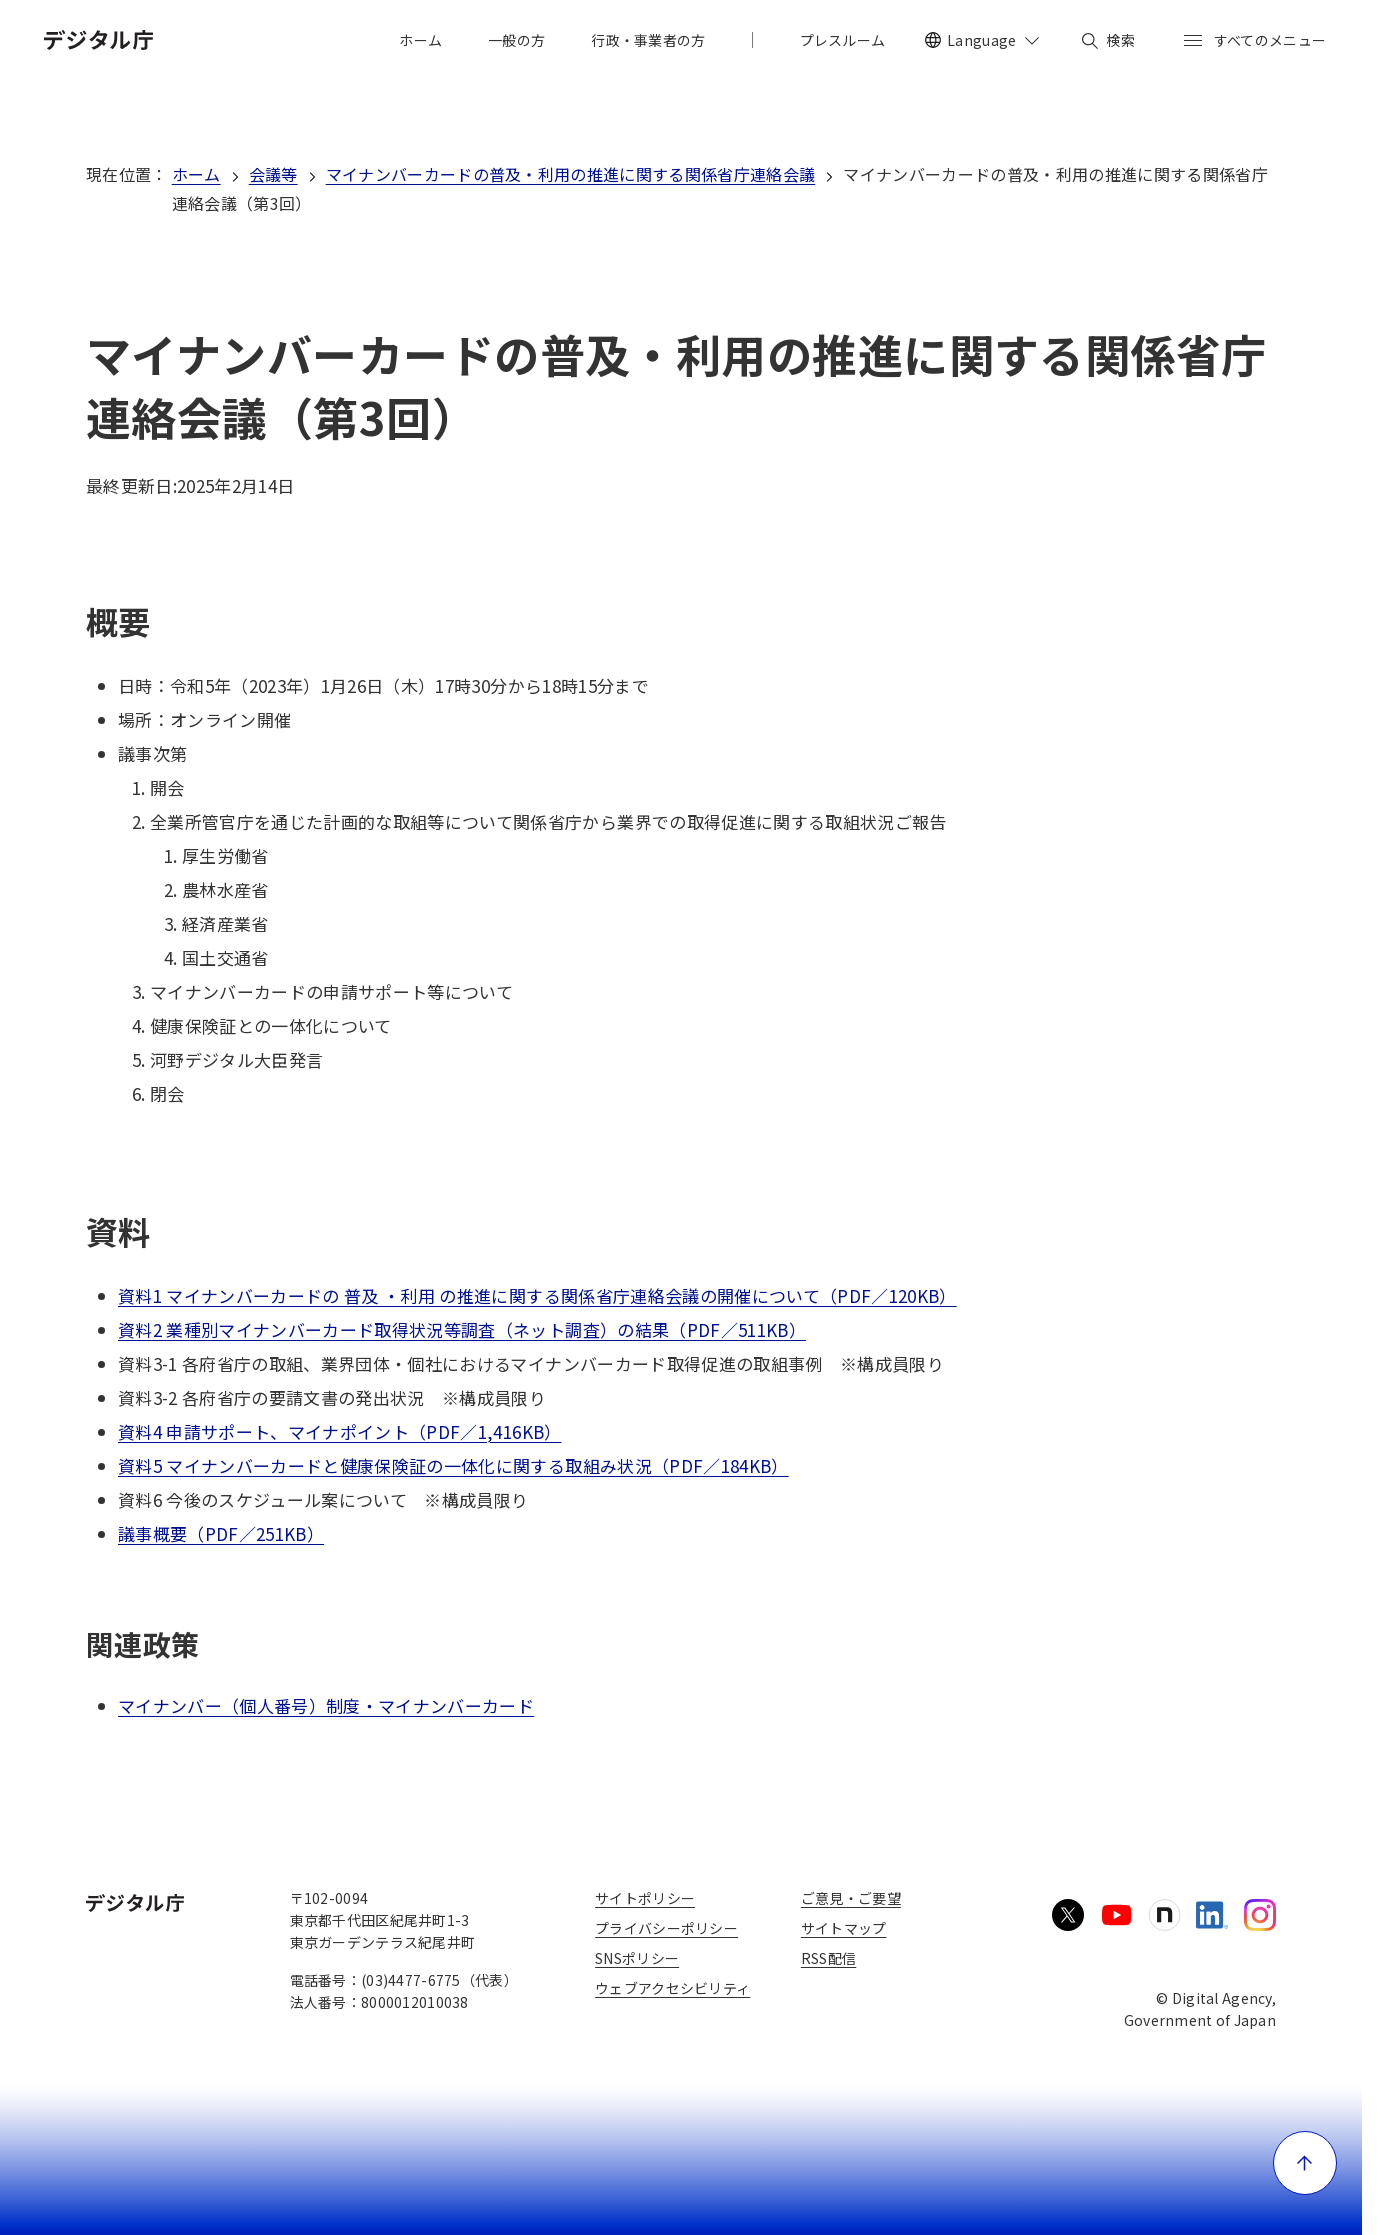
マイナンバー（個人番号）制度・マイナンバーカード (326, 1705)
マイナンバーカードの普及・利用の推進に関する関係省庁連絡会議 (571, 174)
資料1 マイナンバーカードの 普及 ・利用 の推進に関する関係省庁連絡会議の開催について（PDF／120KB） (537, 1295)
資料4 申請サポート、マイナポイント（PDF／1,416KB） (340, 1431)
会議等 (273, 174)
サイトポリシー (645, 1898)
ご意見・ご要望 (851, 1898)
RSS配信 (828, 1958)
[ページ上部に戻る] (1305, 2163)
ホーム (196, 174)
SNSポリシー (637, 1958)
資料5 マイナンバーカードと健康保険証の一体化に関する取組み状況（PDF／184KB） (453, 1465)
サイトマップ (844, 1928)
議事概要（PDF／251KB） (221, 1533)
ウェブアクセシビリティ (672, 1988)
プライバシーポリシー (666, 1928)
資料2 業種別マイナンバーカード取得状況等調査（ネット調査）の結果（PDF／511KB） (462, 1329)
